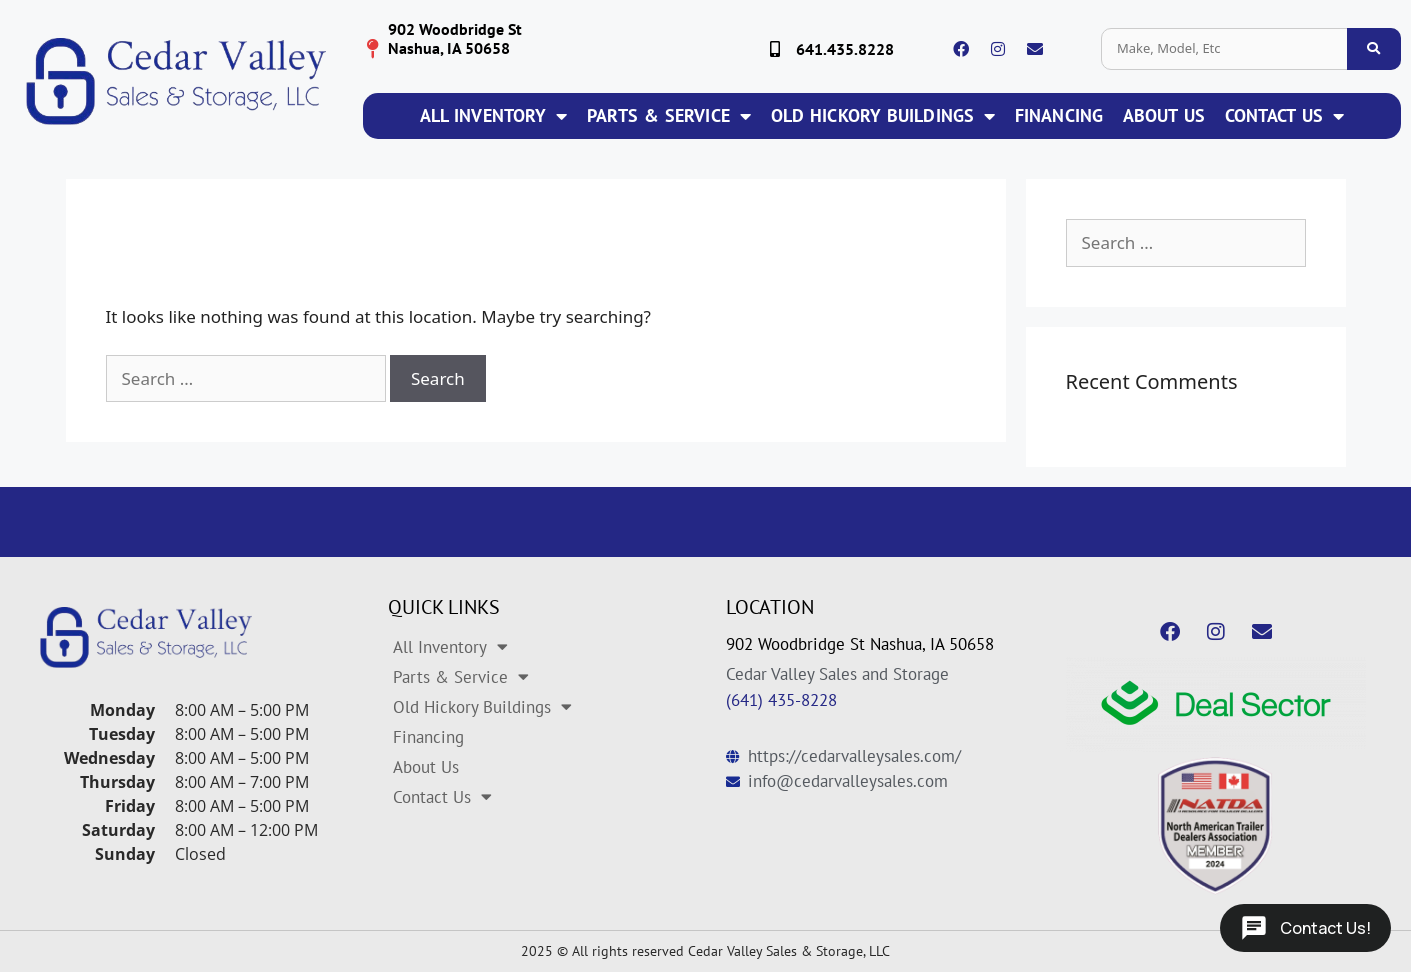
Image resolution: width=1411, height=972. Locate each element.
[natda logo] (1216, 826)
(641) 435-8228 (781, 700)
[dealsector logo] (1216, 704)
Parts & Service (669, 116)
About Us (1164, 115)
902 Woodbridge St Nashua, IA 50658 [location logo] (455, 38)
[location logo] (373, 49)
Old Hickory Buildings (883, 116)
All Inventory (493, 116)
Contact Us (1284, 116)
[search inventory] (1374, 49)
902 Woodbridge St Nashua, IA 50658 (860, 644)
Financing (1059, 115)
